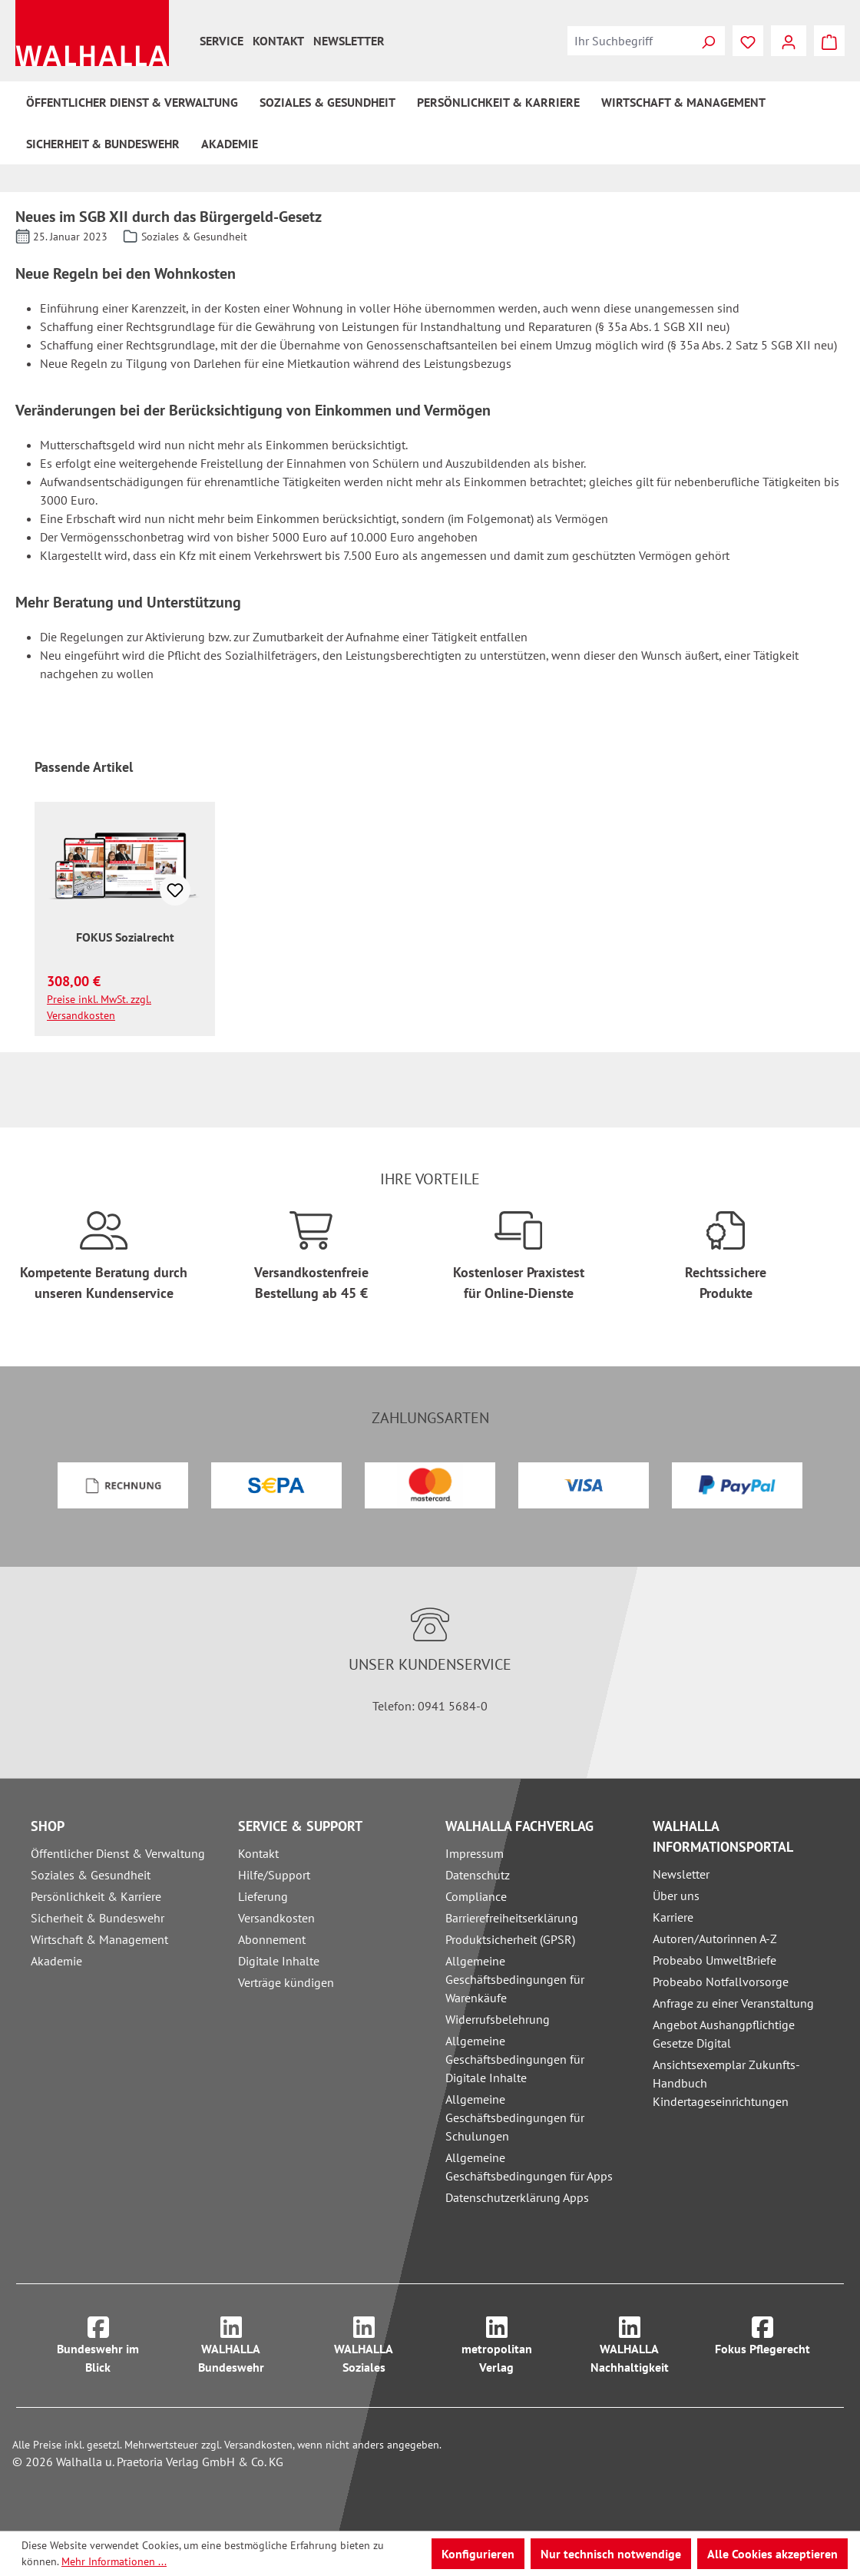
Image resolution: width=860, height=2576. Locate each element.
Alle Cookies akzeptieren (772, 2553)
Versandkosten (276, 1917)
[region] (430, 897)
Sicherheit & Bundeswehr (97, 1917)
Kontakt (278, 40)
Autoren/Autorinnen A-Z (715, 1938)
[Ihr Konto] (788, 40)
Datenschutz (477, 1874)
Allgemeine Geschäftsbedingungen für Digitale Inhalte (514, 2059)
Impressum (474, 1853)
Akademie (56, 1960)
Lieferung (263, 1896)
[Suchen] (708, 40)
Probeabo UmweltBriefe (714, 1960)
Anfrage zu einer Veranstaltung (733, 2003)
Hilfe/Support (274, 1874)
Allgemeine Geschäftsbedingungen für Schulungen (514, 2117)
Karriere (673, 1917)
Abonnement (272, 1939)
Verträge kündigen (286, 1982)
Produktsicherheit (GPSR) (510, 1939)
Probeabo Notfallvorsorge (721, 1981)
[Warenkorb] (829, 40)
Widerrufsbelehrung (497, 2019)
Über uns (676, 1895)
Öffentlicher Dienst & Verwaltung (118, 1853)
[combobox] (629, 40)
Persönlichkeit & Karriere (96, 1896)
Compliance (476, 1896)
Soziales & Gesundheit (90, 1874)
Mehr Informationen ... (114, 2561)
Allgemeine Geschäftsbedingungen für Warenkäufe (514, 1979)
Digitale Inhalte (278, 1960)
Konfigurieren (478, 2553)
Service (221, 40)
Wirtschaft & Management (99, 1939)
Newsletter (349, 40)
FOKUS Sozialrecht (125, 937)
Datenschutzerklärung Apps (517, 2197)
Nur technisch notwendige (611, 2553)
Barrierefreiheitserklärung (511, 1917)
